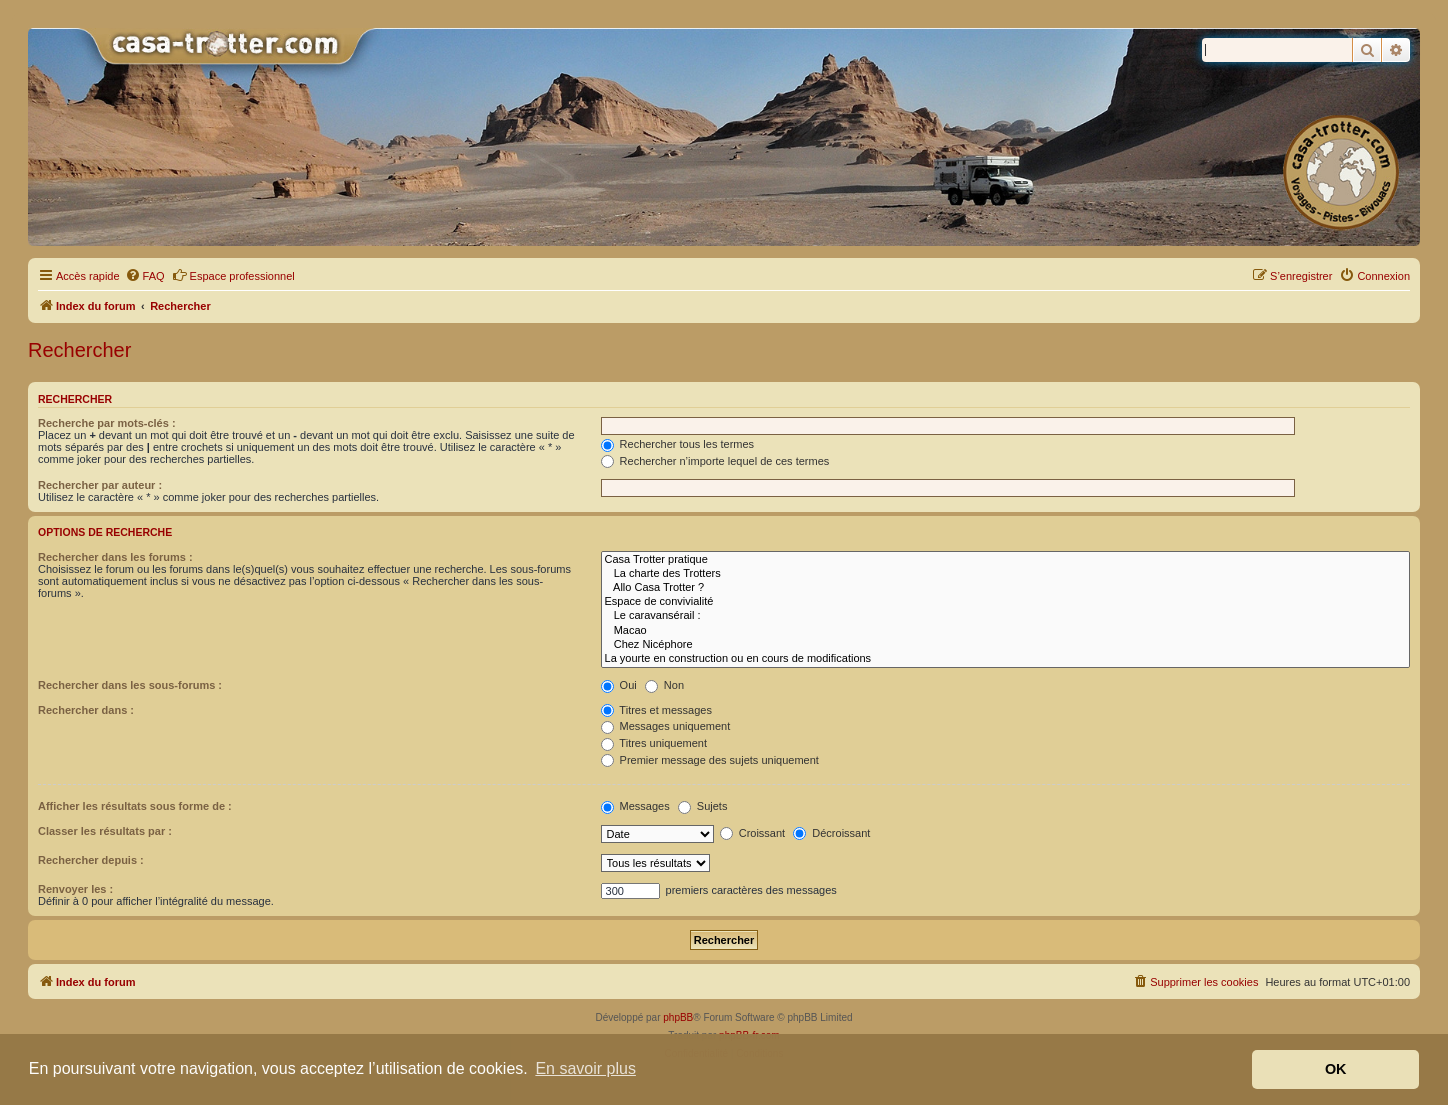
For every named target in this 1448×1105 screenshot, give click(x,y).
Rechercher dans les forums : (115, 557)
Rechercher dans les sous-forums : (130, 685)
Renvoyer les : (75, 889)
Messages (635, 806)
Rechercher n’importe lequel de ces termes (715, 461)
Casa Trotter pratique (1005, 560)
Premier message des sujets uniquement (710, 760)
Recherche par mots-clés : (107, 423)
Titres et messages (656, 710)
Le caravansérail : (1005, 616)
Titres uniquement (654, 743)
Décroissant (831, 833)
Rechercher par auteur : (100, 485)
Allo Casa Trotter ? (1005, 588)
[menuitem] (145, 276)
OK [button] (1336, 1069)
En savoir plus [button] (585, 1068)
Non (664, 685)
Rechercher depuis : (91, 860)
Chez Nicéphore (1005, 645)
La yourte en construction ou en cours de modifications (1005, 659)
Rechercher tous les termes (678, 444)
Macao (1005, 631)
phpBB (678, 1017)
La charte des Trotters (1005, 574)
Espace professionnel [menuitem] (233, 275)
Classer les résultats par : (105, 831)
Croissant (753, 833)
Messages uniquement (666, 726)
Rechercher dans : (86, 710)
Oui (619, 685)
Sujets (703, 806)
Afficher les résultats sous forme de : (135, 806)
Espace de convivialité (1005, 602)
